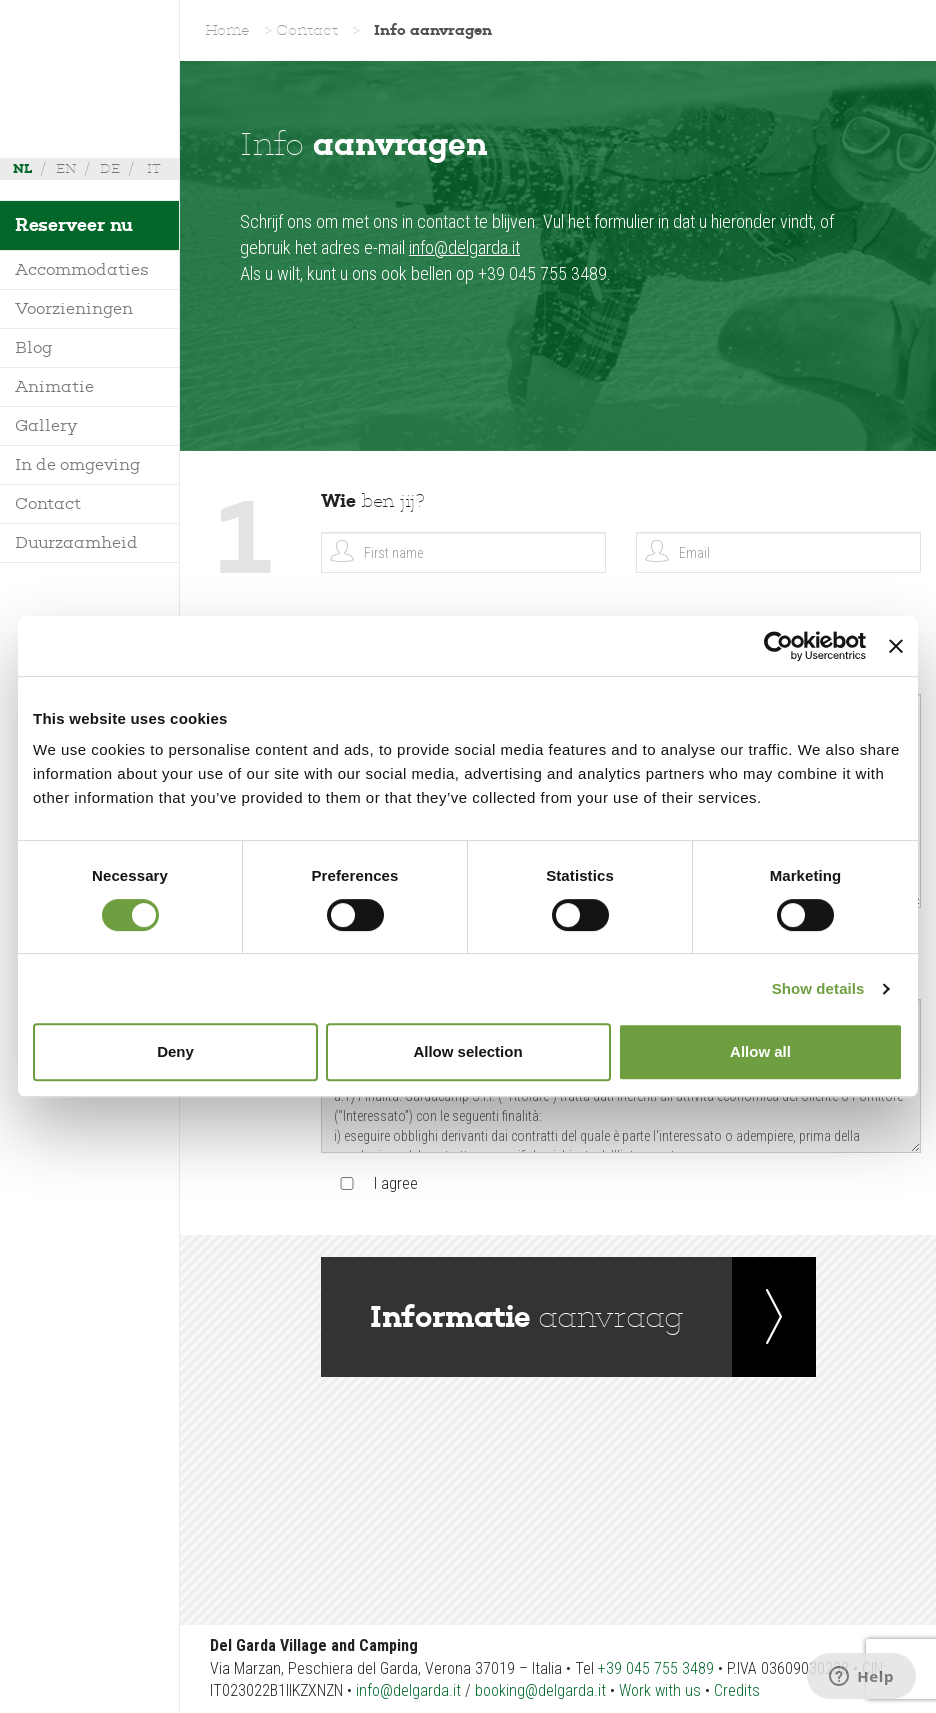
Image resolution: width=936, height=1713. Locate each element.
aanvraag (527, 1316)
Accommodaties (82, 269)
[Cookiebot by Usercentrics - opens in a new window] (778, 646)
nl (22, 168)
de (110, 168)
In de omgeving (78, 464)
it (154, 168)
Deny (175, 1051)
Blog (34, 347)
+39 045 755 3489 (656, 1668)
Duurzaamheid (76, 542)
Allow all (760, 1051)
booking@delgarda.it (540, 1690)
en (66, 168)
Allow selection (467, 1051)
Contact (48, 503)
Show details (818, 988)
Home (227, 30)
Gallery (46, 425)
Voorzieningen (74, 308)
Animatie (54, 386)
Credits (737, 1690)
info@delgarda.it (464, 247)
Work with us (660, 1690)
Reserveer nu (74, 225)
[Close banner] (896, 646)
